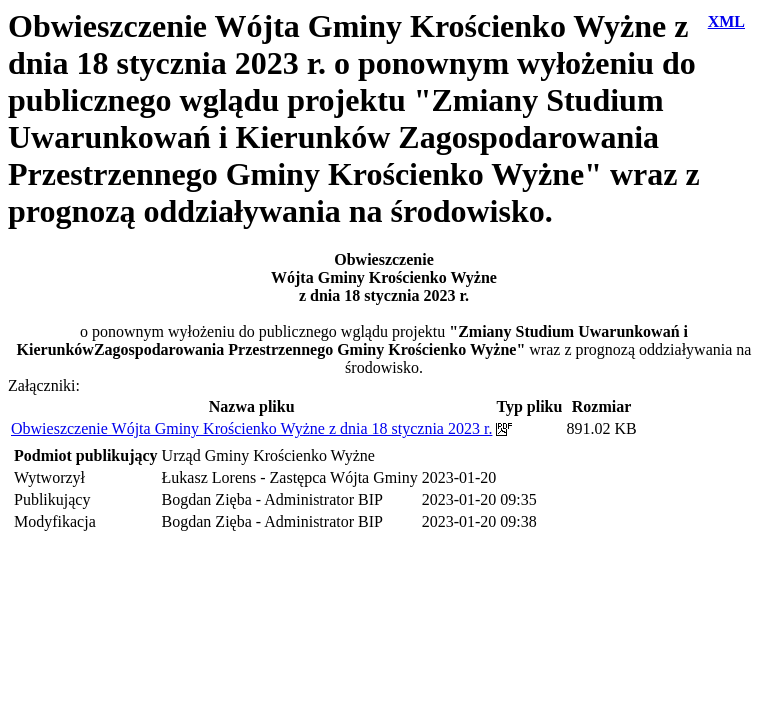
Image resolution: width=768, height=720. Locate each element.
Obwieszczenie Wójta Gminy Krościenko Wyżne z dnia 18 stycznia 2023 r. (251, 428)
